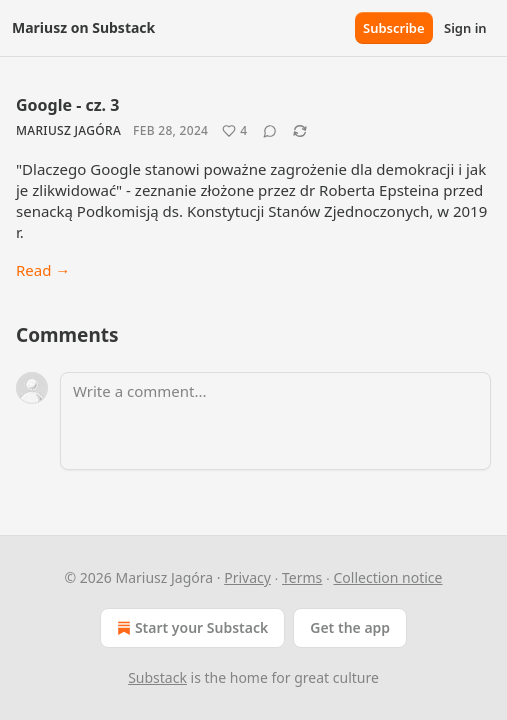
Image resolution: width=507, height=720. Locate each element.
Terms (302, 577)
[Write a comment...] (275, 421)
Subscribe (394, 28)
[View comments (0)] (270, 131)
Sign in (465, 28)
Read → (43, 270)
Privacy (247, 577)
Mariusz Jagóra (68, 130)
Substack (157, 677)
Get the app (350, 627)
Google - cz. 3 (67, 105)
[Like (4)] (234, 131)
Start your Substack (190, 628)
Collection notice (388, 577)
